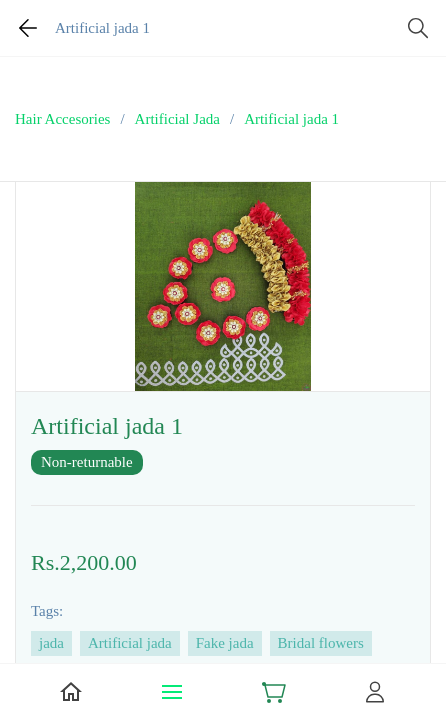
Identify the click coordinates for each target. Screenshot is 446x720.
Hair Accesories (62, 119)
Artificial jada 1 (291, 119)
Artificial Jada (177, 119)
